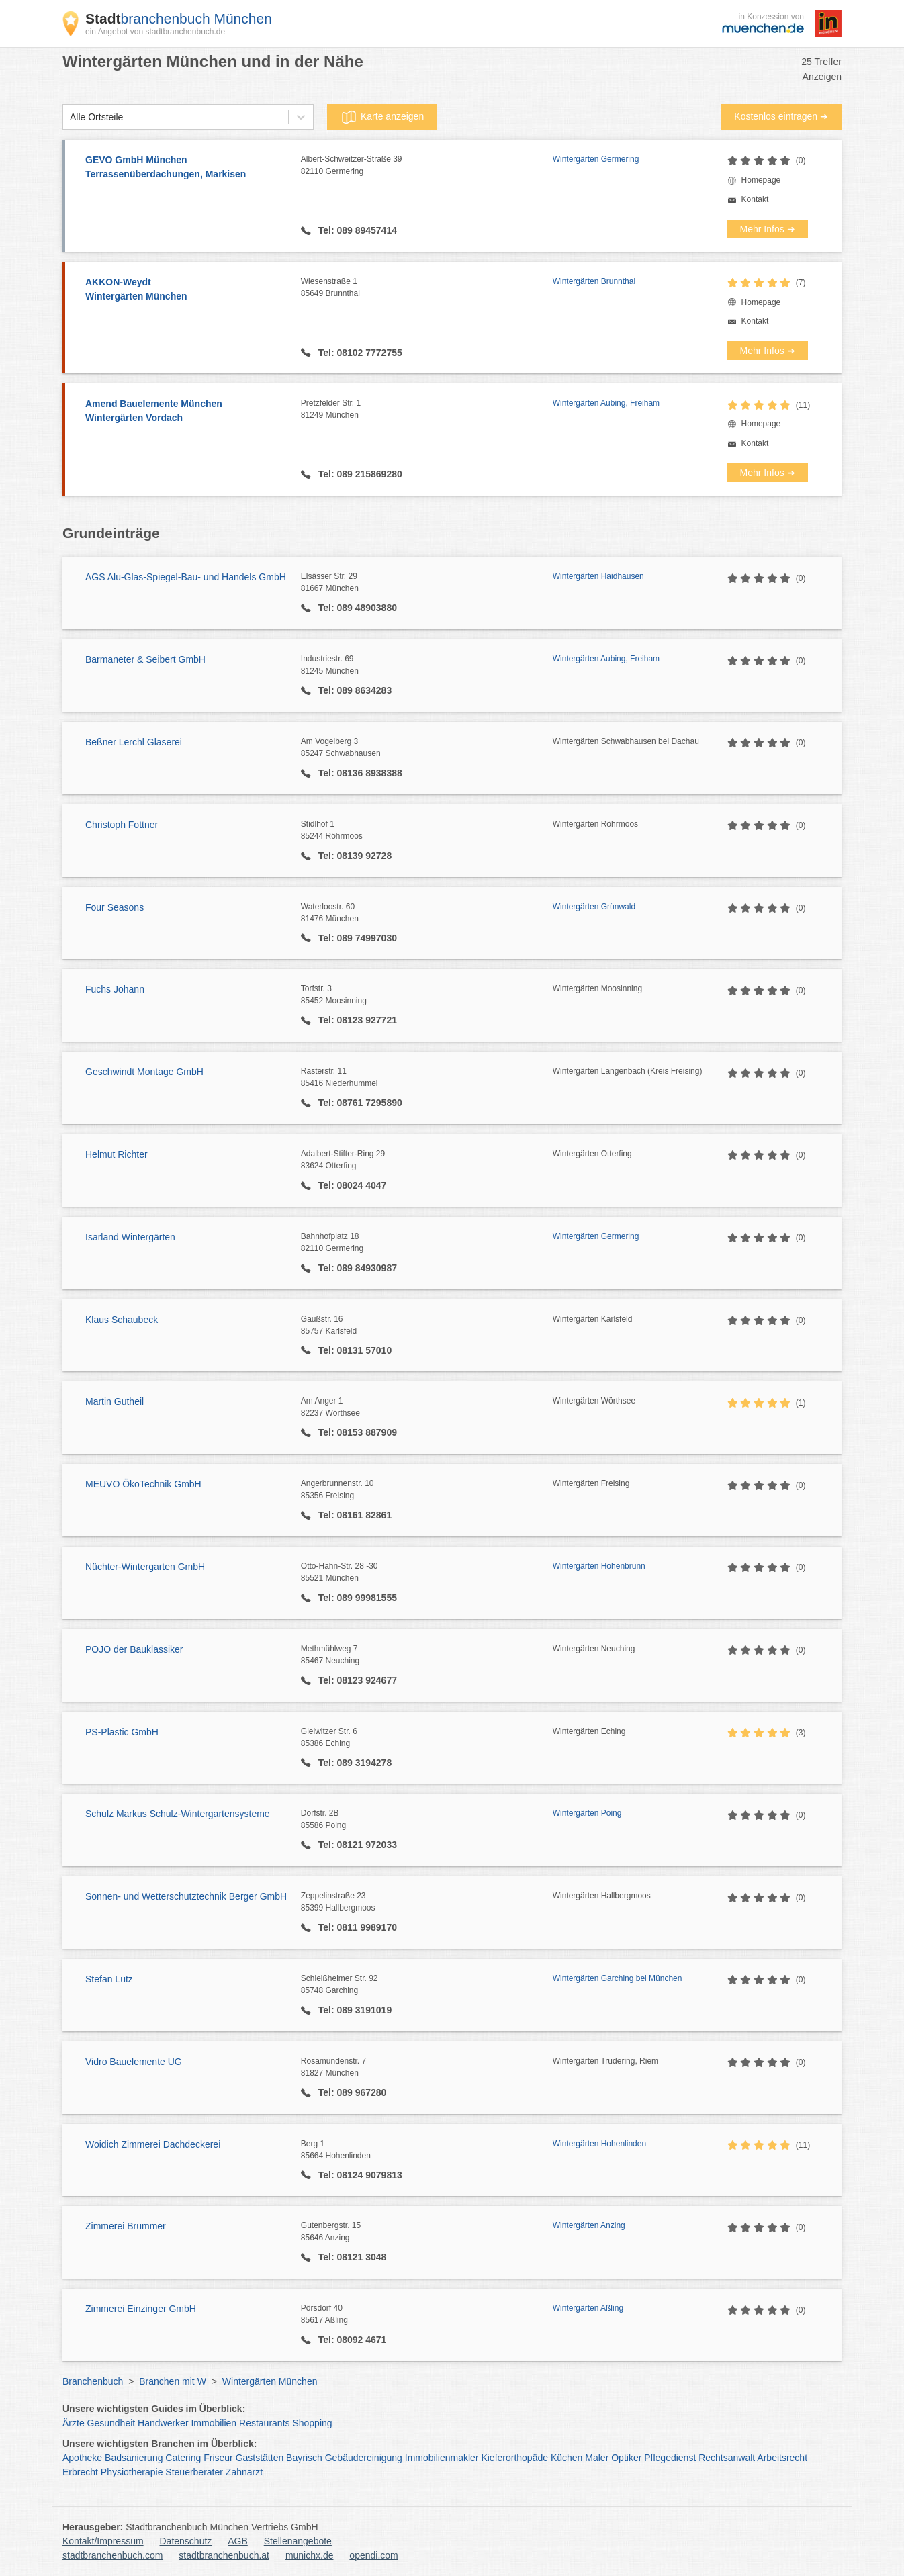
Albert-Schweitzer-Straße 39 (427, 165)
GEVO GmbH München (186, 167)
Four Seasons (114, 907)
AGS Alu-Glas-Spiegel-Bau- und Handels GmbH (185, 576)
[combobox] (70, 117)
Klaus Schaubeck (121, 1319)
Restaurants (264, 2423)
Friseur (218, 2457)
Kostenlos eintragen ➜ (781, 116)
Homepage (761, 180)
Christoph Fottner (121, 824)
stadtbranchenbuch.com (112, 2555)
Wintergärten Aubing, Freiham (606, 403)
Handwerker (163, 2423)
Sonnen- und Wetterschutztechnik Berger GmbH (186, 1896)
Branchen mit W (172, 2381)
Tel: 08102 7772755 (359, 352)
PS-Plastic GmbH (122, 1732)
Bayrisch (304, 2457)
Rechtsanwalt (726, 2457)
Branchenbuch (92, 2381)
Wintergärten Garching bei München (617, 1978)
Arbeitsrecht (782, 2457)
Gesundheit (111, 2423)
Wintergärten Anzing (589, 2225)
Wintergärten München (270, 2381)
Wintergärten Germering (596, 159)
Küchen (566, 2457)
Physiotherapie (132, 2472)
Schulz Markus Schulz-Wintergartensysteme (177, 1813)
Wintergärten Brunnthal (594, 281)
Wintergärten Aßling (588, 2308)
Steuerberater (194, 2472)
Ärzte (73, 2423)
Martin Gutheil (114, 1401)
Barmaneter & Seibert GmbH (145, 659)
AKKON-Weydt (186, 290)
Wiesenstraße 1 (427, 288)
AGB (238, 2541)
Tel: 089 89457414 (356, 230)
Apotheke (82, 2457)
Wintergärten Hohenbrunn (599, 1566)
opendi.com (373, 2555)
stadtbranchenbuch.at (224, 2555)
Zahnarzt (244, 2472)
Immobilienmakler (442, 2457)
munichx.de (309, 2555)
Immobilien (213, 2423)
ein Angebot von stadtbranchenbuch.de (155, 31)
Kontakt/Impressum (103, 2541)
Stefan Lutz (109, 1979)
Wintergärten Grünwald (594, 906)
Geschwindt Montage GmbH (144, 1071)
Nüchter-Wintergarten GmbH (145, 1566)
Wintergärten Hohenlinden (599, 2143)
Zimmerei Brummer (125, 2226)
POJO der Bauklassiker (134, 1649)
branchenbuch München (178, 18)
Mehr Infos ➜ (767, 229)
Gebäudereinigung (363, 2457)
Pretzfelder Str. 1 (427, 409)
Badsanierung (134, 2457)
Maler (596, 2457)
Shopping (312, 2423)
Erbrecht (80, 2472)
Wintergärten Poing (587, 1813)
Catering (183, 2457)
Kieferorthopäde (514, 2457)
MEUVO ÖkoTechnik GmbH (143, 1484)
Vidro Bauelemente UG (133, 2061)
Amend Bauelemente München (186, 411)
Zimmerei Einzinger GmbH (140, 2308)
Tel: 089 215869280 (359, 474)
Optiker (626, 2457)
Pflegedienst (670, 2457)
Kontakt (755, 199)
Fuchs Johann (114, 989)
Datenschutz (186, 2541)
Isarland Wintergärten (130, 1237)
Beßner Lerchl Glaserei (133, 742)
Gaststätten (260, 2457)
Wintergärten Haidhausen (598, 576)
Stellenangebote (298, 2541)
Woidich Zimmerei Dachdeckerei (152, 2144)
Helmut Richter (116, 1154)
